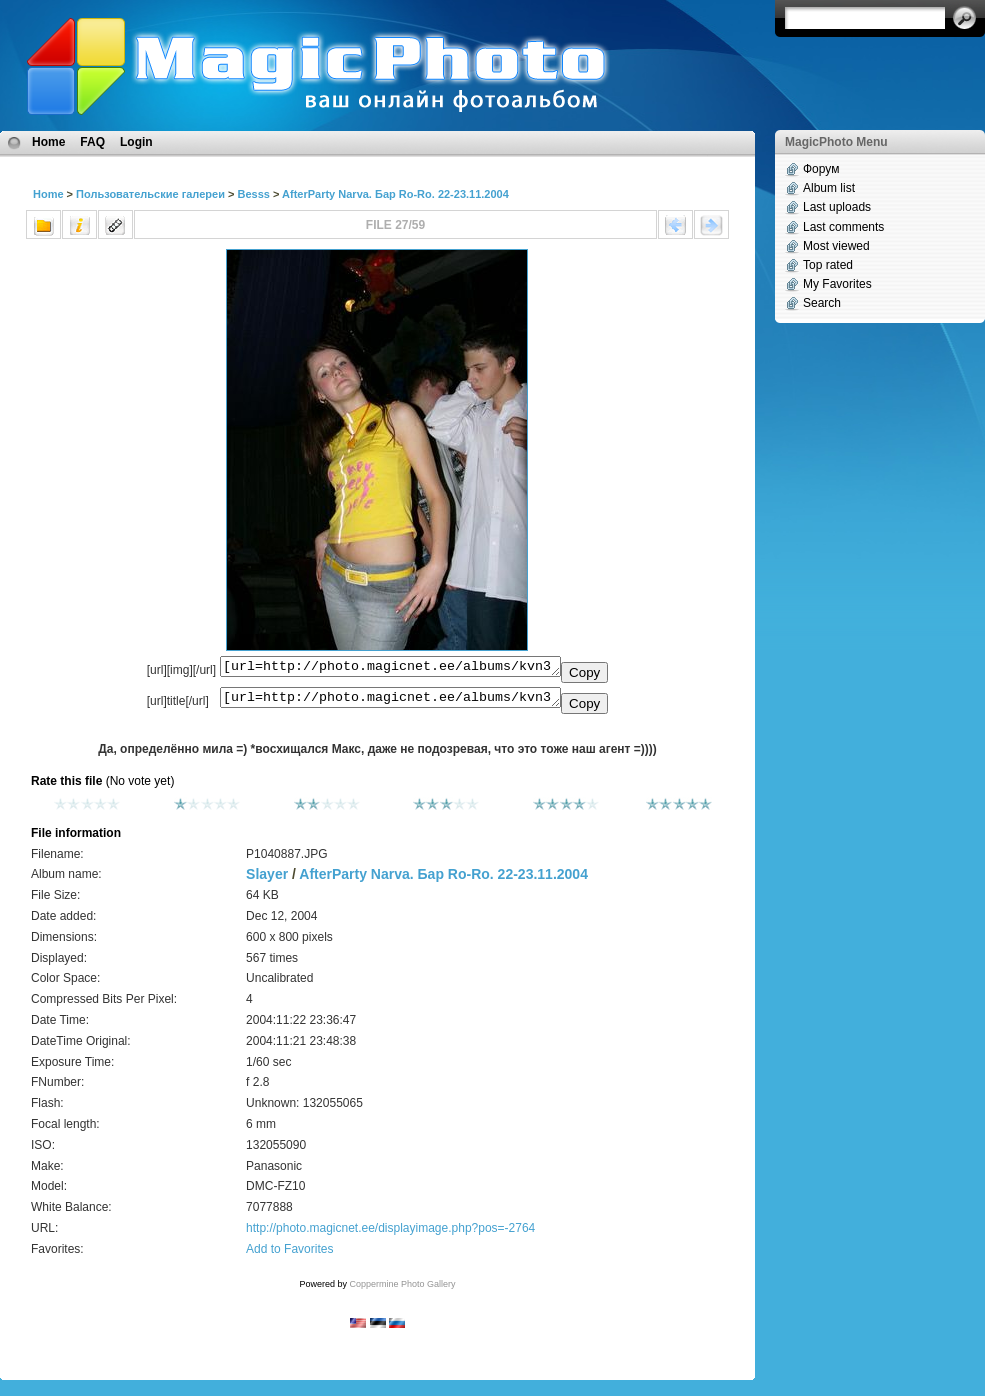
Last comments (843, 227)
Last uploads (837, 207)
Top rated (828, 265)
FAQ (92, 142)
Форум (821, 169)
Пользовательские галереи (150, 194)
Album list (829, 188)
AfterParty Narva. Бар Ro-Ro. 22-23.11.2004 (395, 194)
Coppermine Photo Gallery (402, 1290)
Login (136, 142)
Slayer (267, 880)
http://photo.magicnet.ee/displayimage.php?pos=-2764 (390, 1234)
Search (822, 303)
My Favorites (837, 284)
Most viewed (836, 246)
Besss (253, 194)
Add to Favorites (289, 1255)
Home (48, 142)
